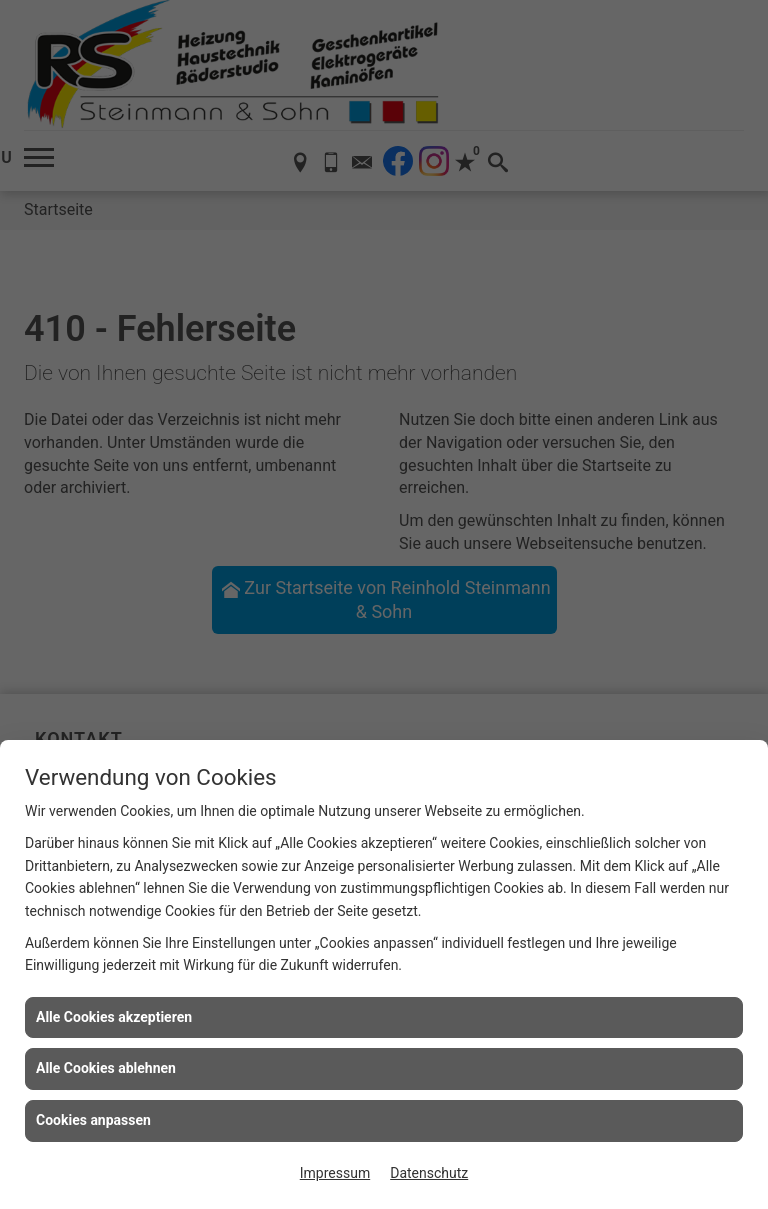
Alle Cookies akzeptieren (114, 1017)
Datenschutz (429, 1173)
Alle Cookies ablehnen (106, 1068)
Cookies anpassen (93, 1120)
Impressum (335, 1173)
